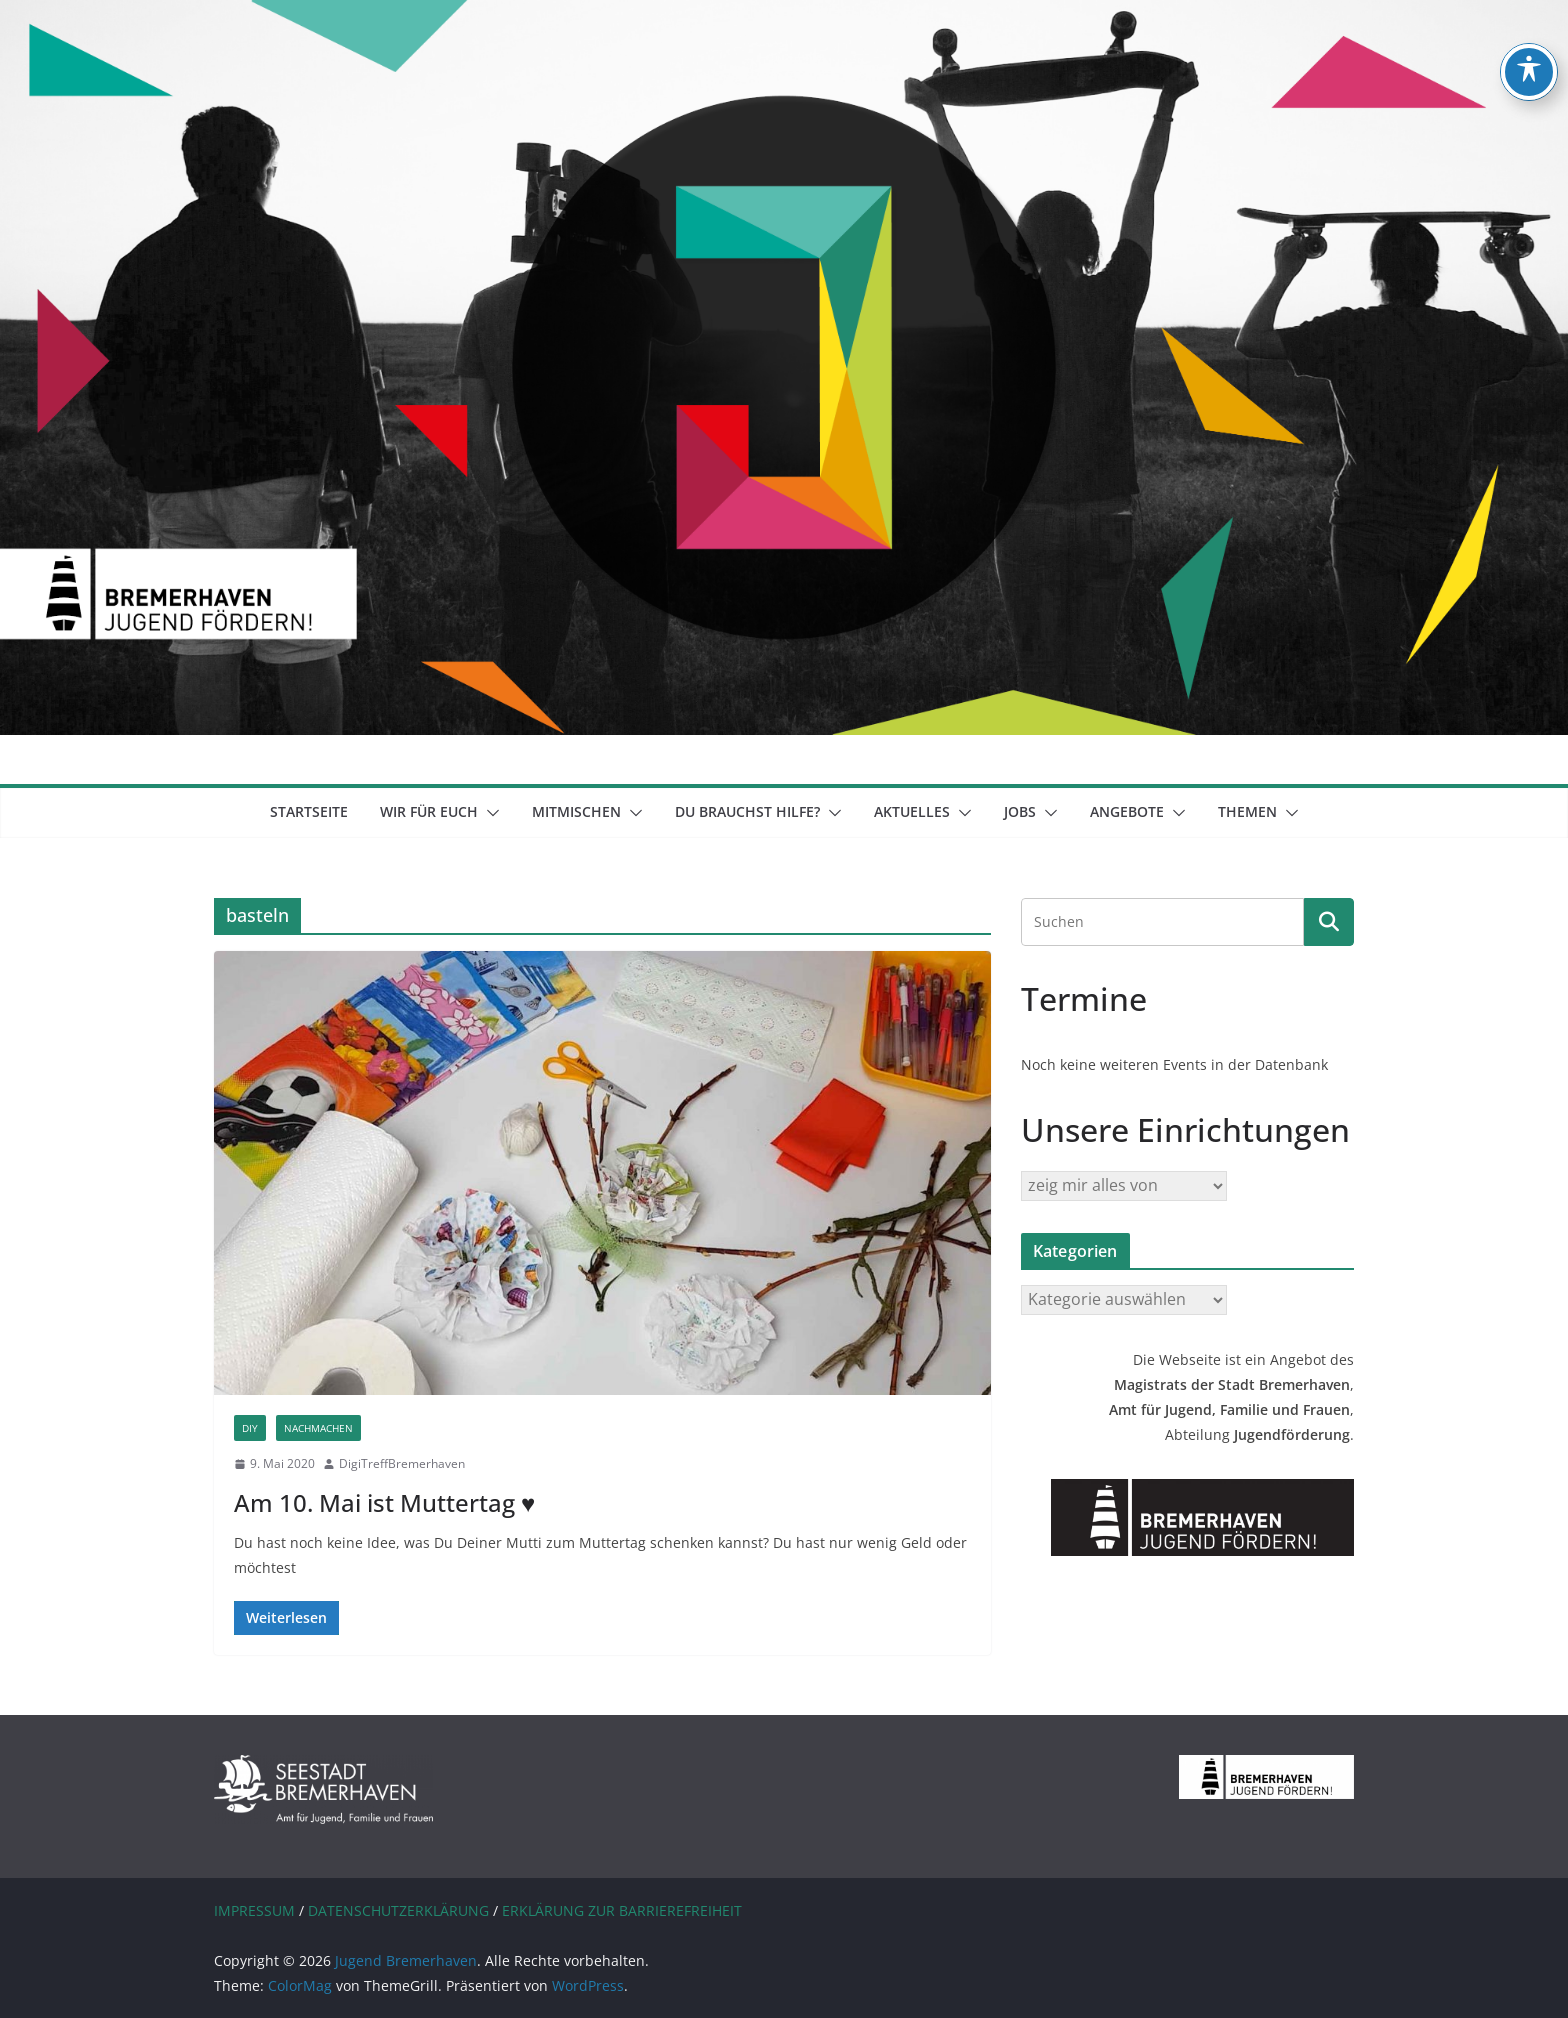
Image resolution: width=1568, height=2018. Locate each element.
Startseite (309, 811)
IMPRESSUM (254, 1910)
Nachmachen (318, 1428)
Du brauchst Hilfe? (747, 811)
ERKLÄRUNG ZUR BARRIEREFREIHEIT (622, 1910)
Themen (1247, 811)
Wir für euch (429, 811)
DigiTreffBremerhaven (402, 1463)
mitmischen (576, 811)
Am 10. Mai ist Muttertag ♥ (384, 1502)
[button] (489, 813)
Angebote (1127, 811)
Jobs (1020, 811)
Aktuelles (912, 811)
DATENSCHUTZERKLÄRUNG (398, 1910)
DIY (250, 1428)
